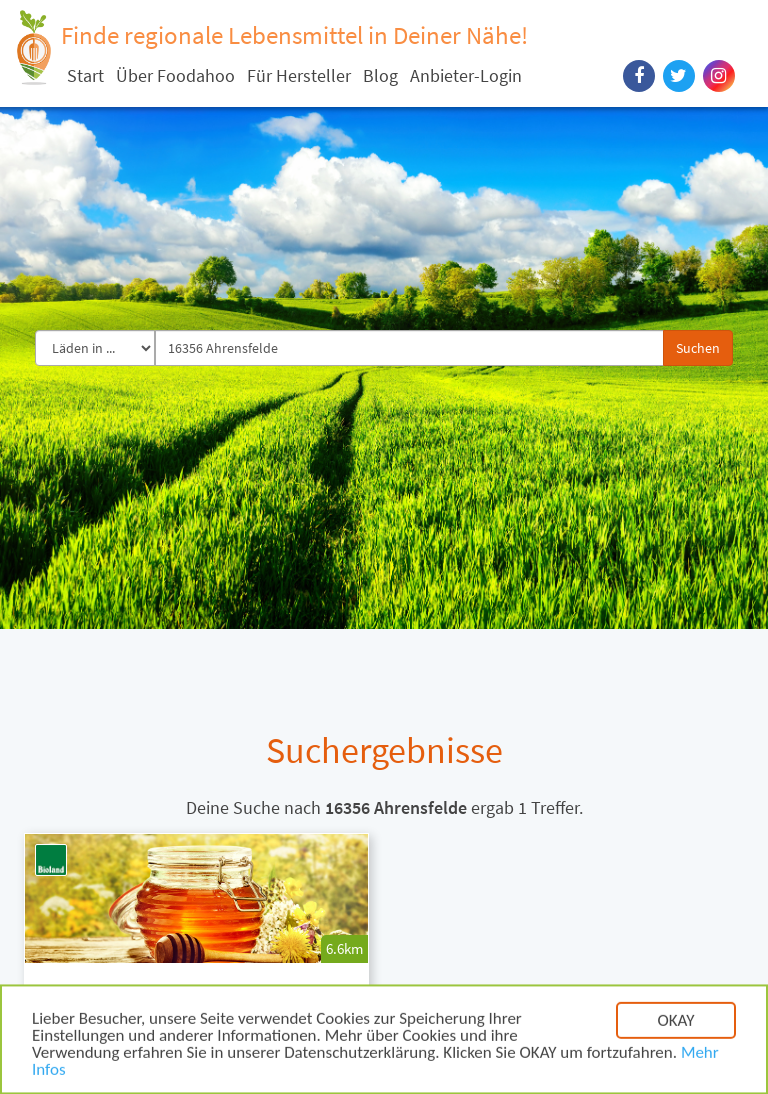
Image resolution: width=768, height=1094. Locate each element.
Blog (380, 75)
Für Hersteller (299, 75)
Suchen (698, 348)
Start (85, 75)
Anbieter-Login (466, 75)
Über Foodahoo (175, 75)
